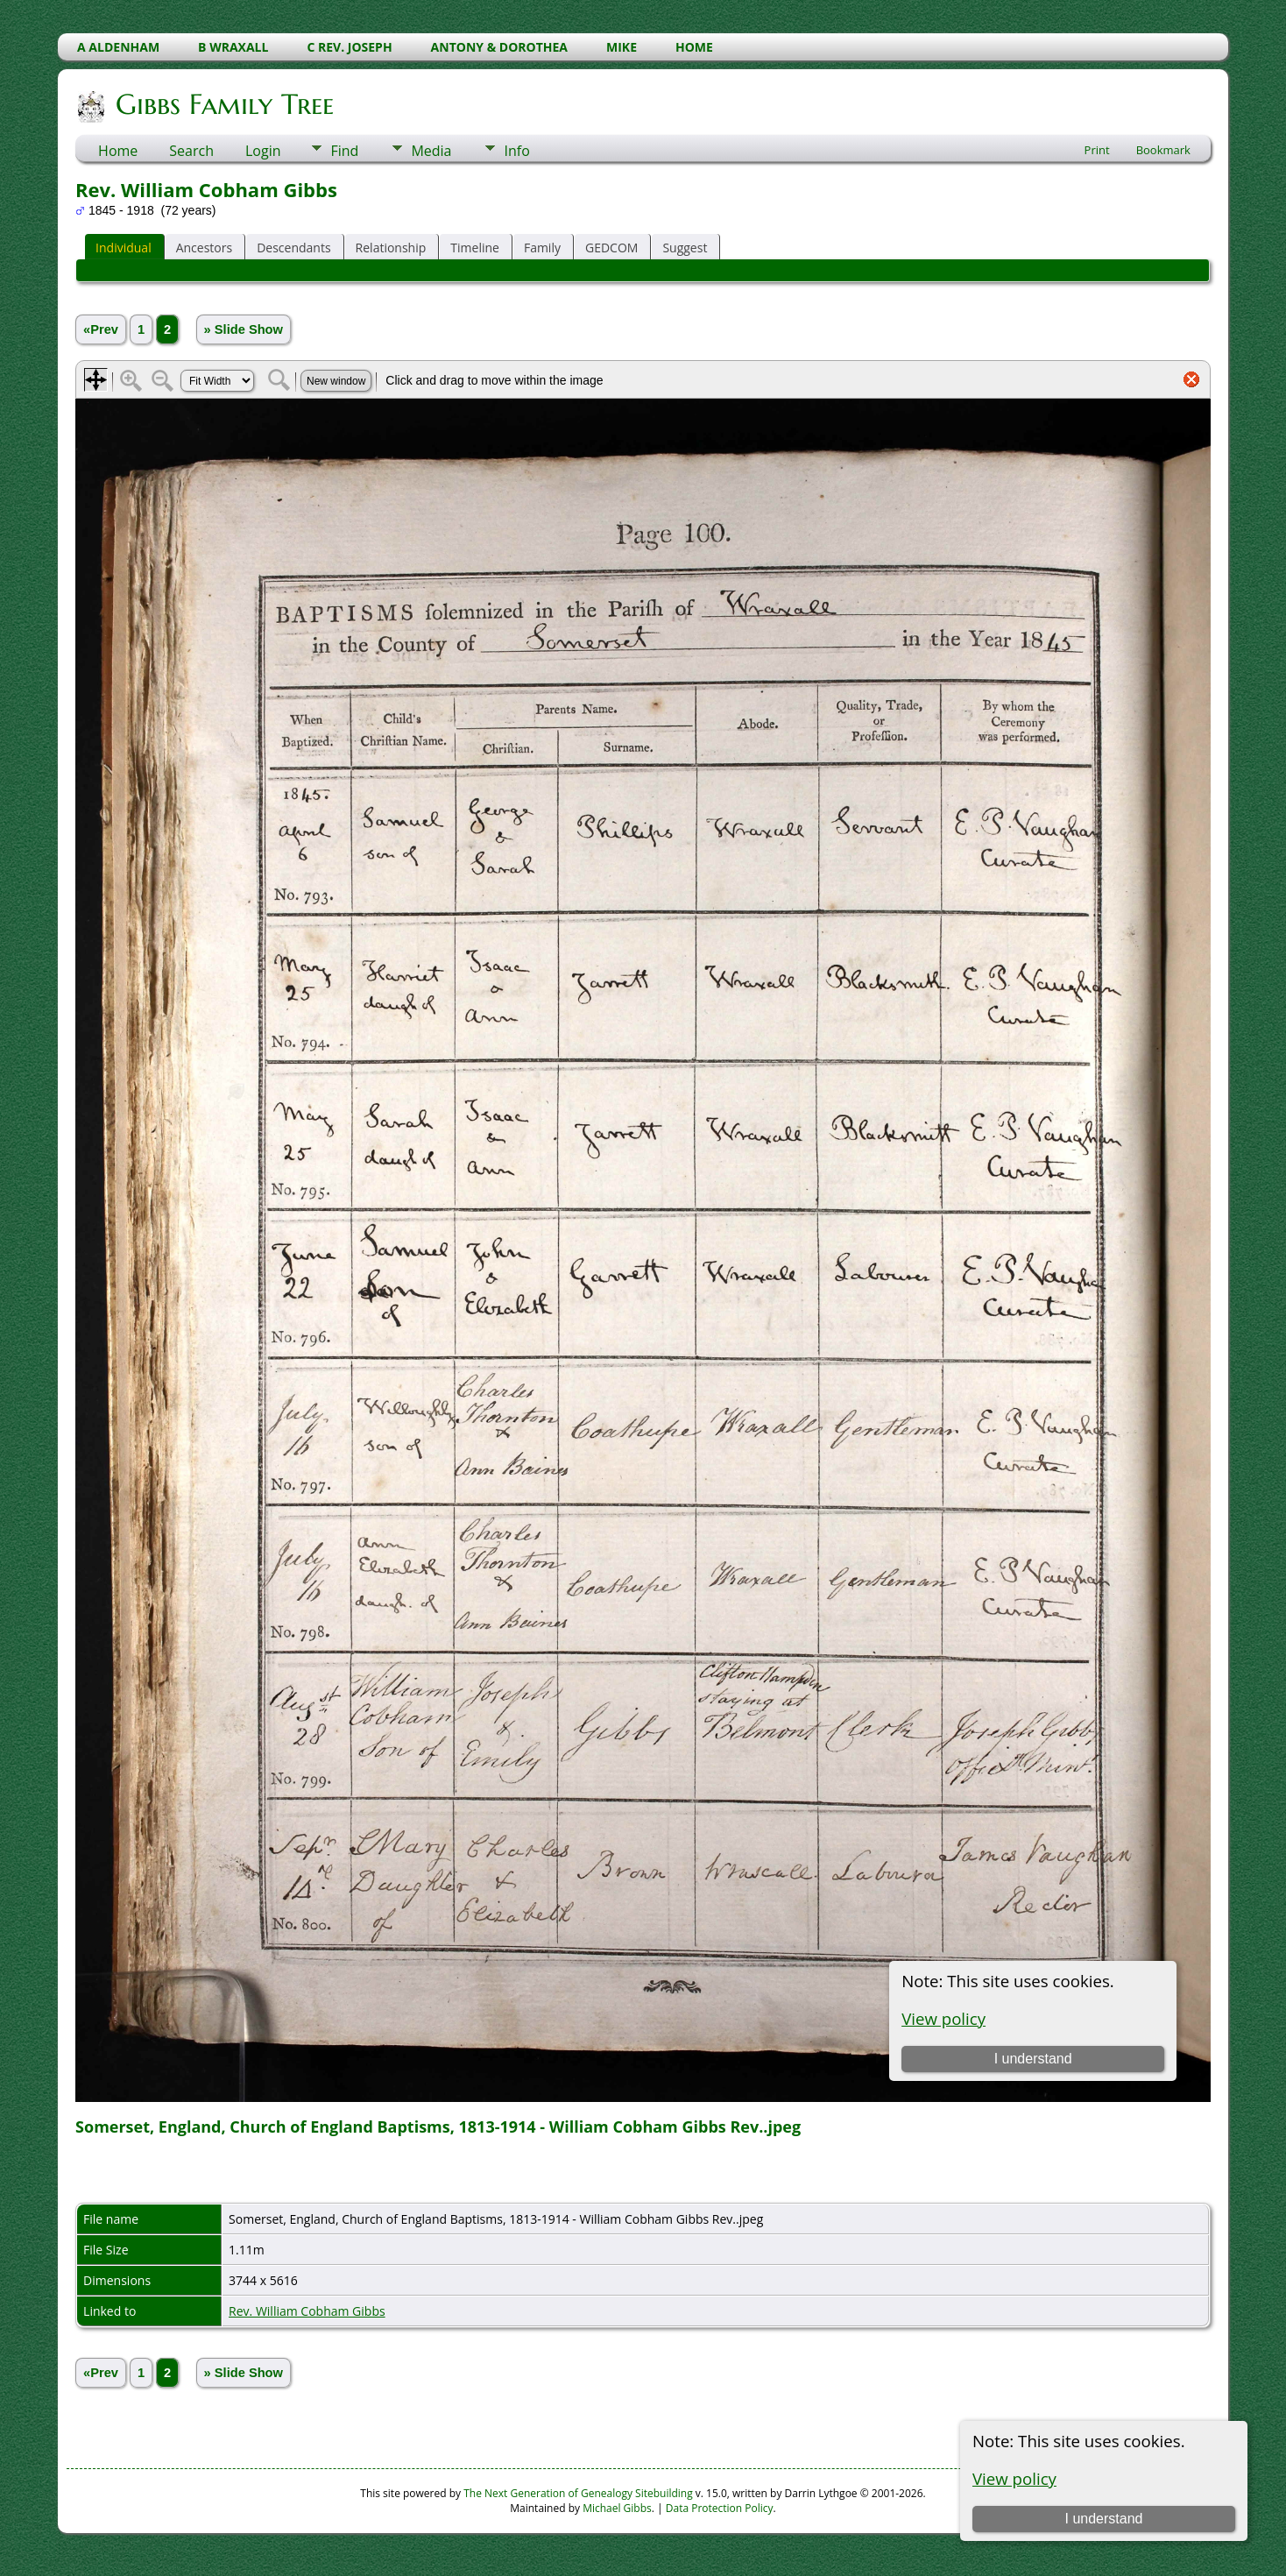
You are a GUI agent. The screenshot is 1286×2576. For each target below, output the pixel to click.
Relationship (391, 247)
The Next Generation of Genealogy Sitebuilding (578, 2493)
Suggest (684, 247)
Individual (123, 247)
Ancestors (204, 247)
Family (542, 247)
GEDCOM (611, 247)
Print (1097, 150)
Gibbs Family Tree (223, 104)
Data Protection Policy (720, 2508)
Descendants (293, 247)
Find (344, 150)
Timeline (474, 247)
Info (516, 150)
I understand (1103, 2518)
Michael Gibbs (617, 2508)
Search (191, 150)
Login (263, 150)
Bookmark (1163, 150)
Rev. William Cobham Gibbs (307, 2311)
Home (118, 150)
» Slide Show (243, 329)
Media (431, 150)
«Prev (100, 329)
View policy (1014, 2478)
